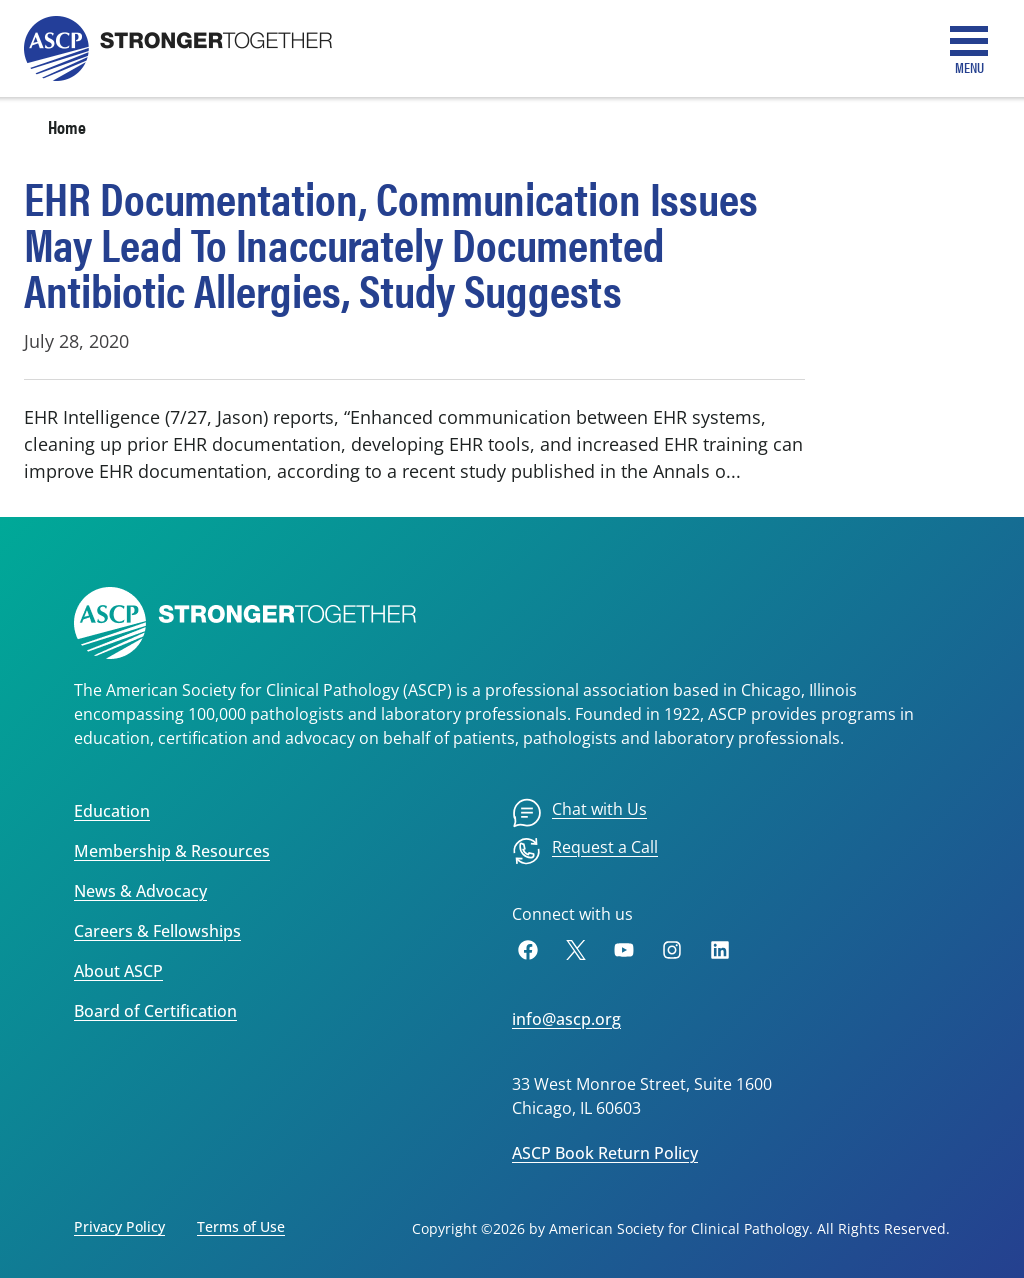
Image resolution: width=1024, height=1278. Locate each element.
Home (67, 126)
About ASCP (118, 971)
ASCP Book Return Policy (605, 1153)
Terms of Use (241, 1226)
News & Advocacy (140, 891)
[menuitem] (579, 813)
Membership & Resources (172, 851)
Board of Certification (155, 1011)
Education (112, 811)
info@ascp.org (566, 1019)
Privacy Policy (119, 1226)
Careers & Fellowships (157, 931)
